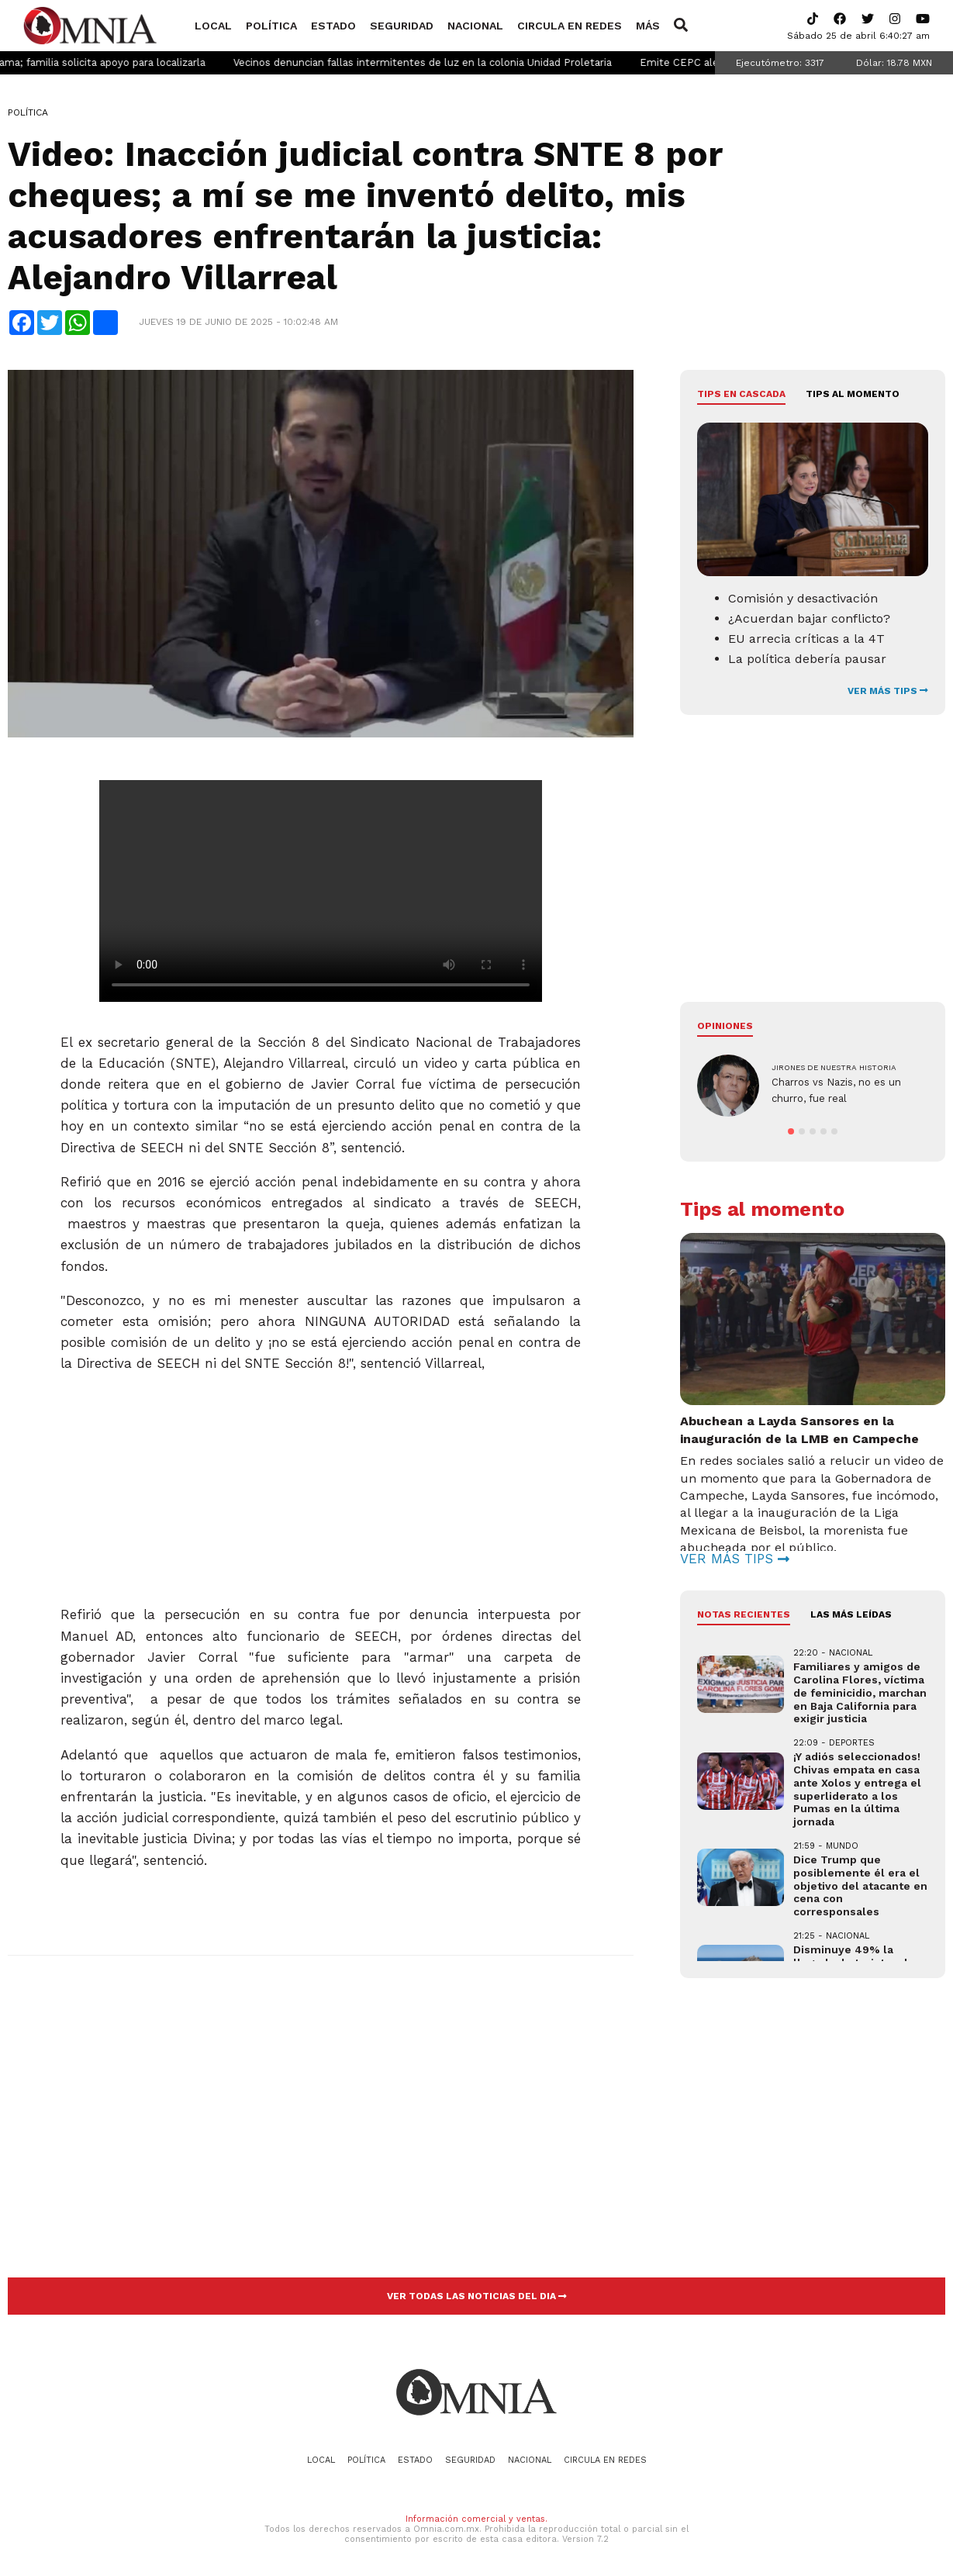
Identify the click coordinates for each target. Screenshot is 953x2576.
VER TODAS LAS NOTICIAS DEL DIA (477, 2296)
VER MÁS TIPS (888, 690)
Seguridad (401, 25)
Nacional (475, 25)
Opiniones (725, 1025)
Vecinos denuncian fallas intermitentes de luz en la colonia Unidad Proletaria (457, 62)
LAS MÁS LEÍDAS (851, 1614)
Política (271, 25)
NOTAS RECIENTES (743, 1614)
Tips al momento (852, 393)
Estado (333, 25)
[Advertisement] (319, 1482)
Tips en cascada (741, 393)
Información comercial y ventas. (476, 2519)
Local (213, 25)
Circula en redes (569, 25)
